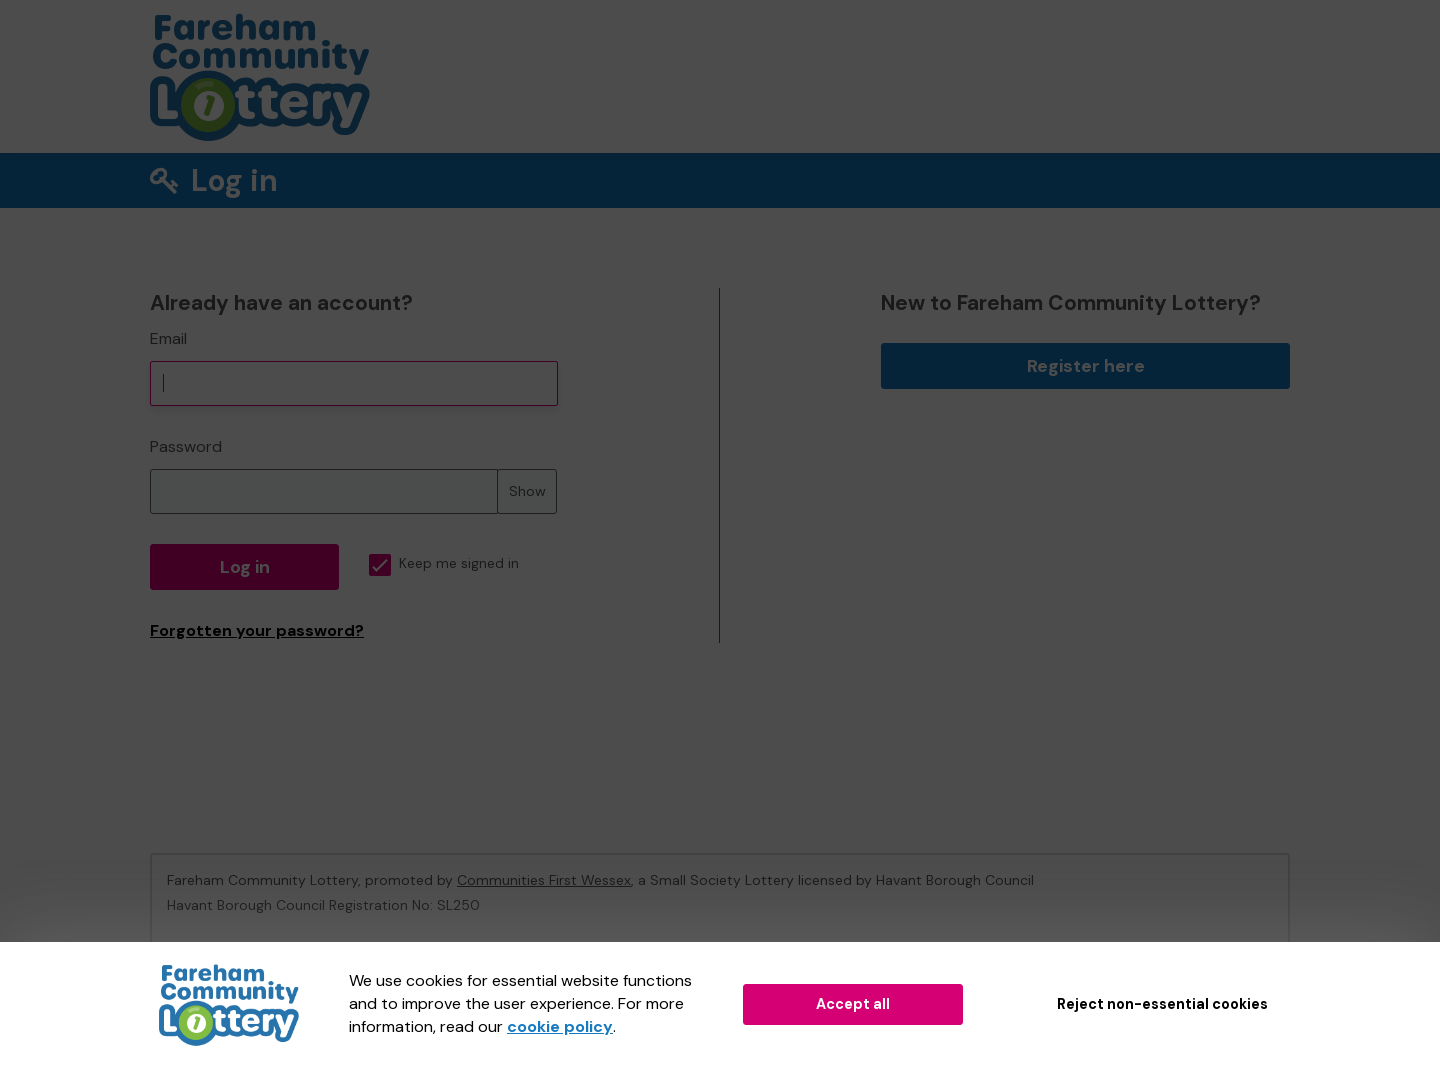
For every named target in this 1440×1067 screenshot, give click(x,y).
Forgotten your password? (257, 630)
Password (186, 446)
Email (168, 338)
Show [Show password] (527, 491)
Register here (1086, 366)
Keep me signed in (444, 563)
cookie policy (560, 1026)
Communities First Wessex (544, 880)
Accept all (853, 1004)
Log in (245, 567)
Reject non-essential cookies (1162, 1004)
